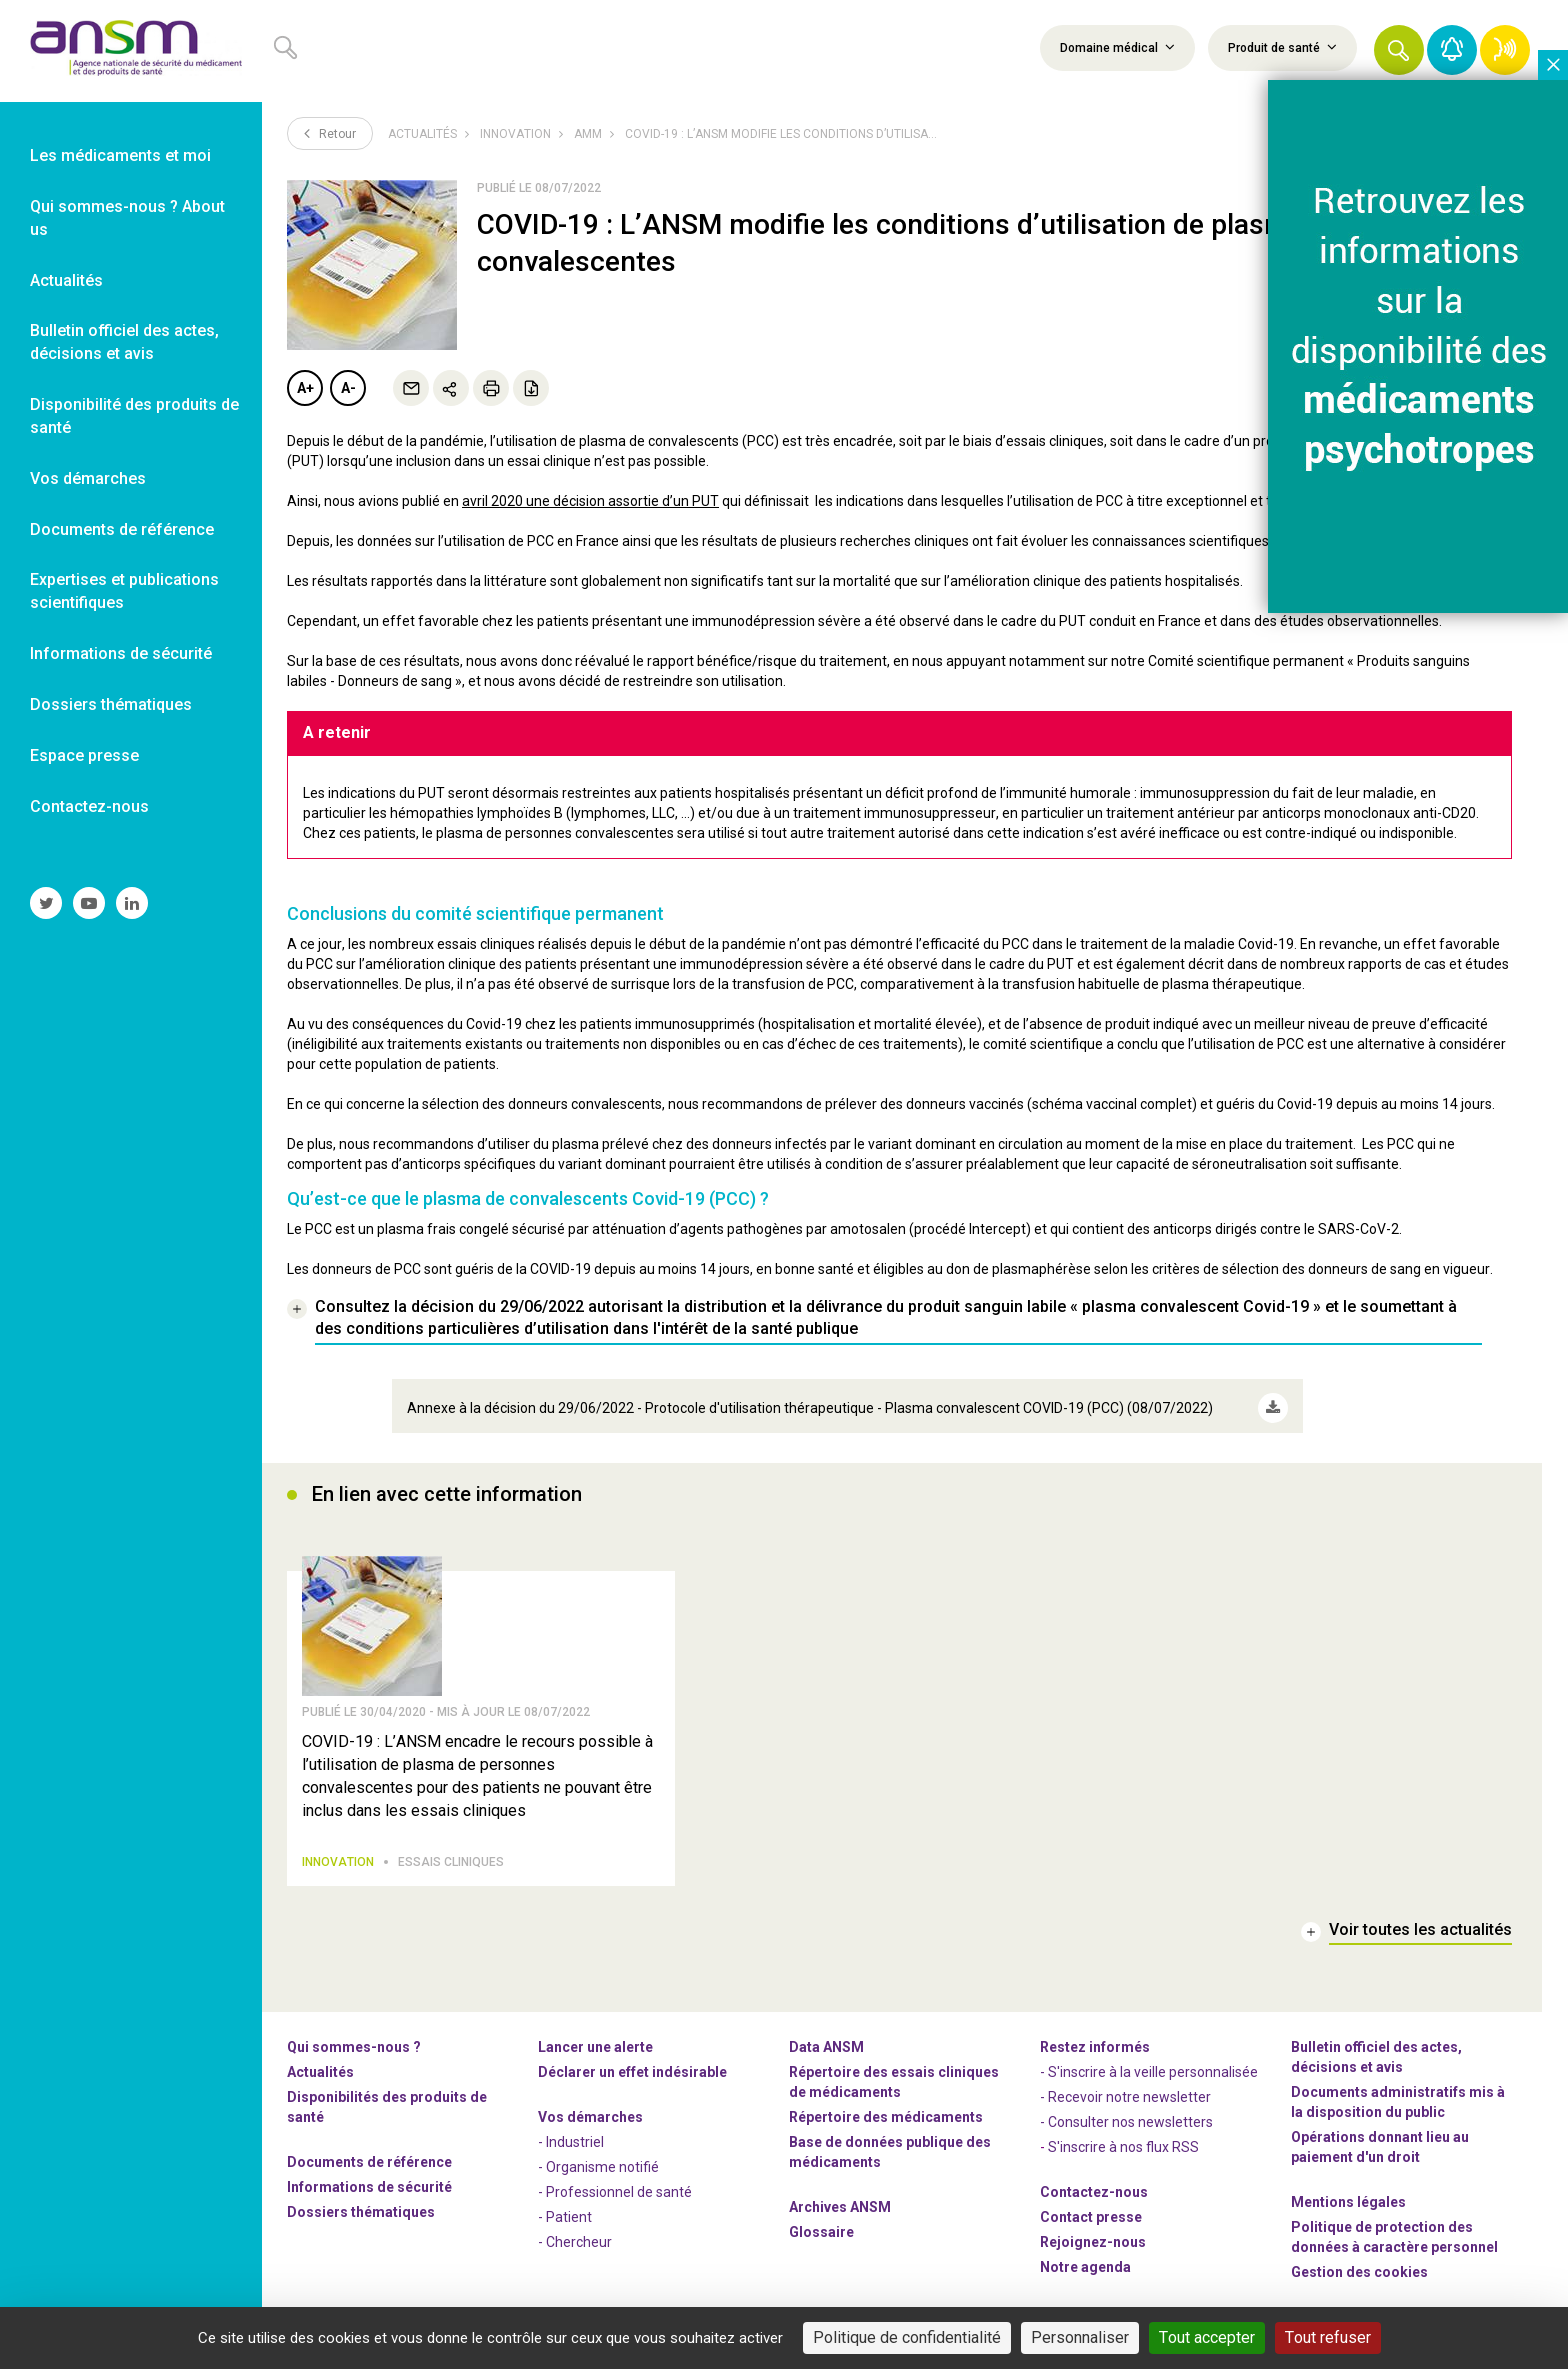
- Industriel (571, 2139)
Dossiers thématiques (361, 2209)
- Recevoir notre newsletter (1125, 2094)
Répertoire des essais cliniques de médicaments (894, 2079)
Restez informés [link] (1095, 2044)
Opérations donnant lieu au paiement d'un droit (1380, 2144)
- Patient (565, 2214)
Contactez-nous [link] (89, 806)
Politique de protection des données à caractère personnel (1394, 2234)
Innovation (515, 134)
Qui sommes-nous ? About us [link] (127, 218)
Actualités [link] (66, 280)
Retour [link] (330, 133)
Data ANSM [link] (826, 2044)
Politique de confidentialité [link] (907, 2337)
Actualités (422, 134)
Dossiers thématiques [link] (111, 704)
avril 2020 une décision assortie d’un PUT (590, 501)
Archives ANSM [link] (840, 2204)
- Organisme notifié (598, 2164)
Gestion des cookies (1359, 2269)
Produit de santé (1282, 47)
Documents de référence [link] (122, 529)
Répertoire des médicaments (886, 2114)
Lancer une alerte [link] (595, 2044)
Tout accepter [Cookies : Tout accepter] (1207, 2337)
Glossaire (821, 2229)
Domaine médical (1117, 47)
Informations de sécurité (369, 2184)
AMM (588, 134)
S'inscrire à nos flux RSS (1123, 2144)
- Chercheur (575, 2239)
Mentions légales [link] (1348, 2199)
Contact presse (1091, 2214)
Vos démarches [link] (88, 478)
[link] (131, 51)
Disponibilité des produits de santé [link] (134, 416)
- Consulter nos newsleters (1126, 2119)
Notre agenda (1085, 2264)
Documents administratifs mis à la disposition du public (1398, 2099)
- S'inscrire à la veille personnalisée (1149, 2069)
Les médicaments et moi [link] (120, 155)
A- (348, 388)
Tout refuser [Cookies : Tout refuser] (1328, 2337)
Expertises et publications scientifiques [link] (124, 591)
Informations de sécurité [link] (121, 653)
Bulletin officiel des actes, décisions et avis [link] (124, 342)
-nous (1093, 2239)
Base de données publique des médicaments (890, 2149)
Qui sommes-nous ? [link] (354, 2044)
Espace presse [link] (84, 755)
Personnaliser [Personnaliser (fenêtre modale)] (1080, 2337)
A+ (305, 388)
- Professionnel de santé (615, 2189)
